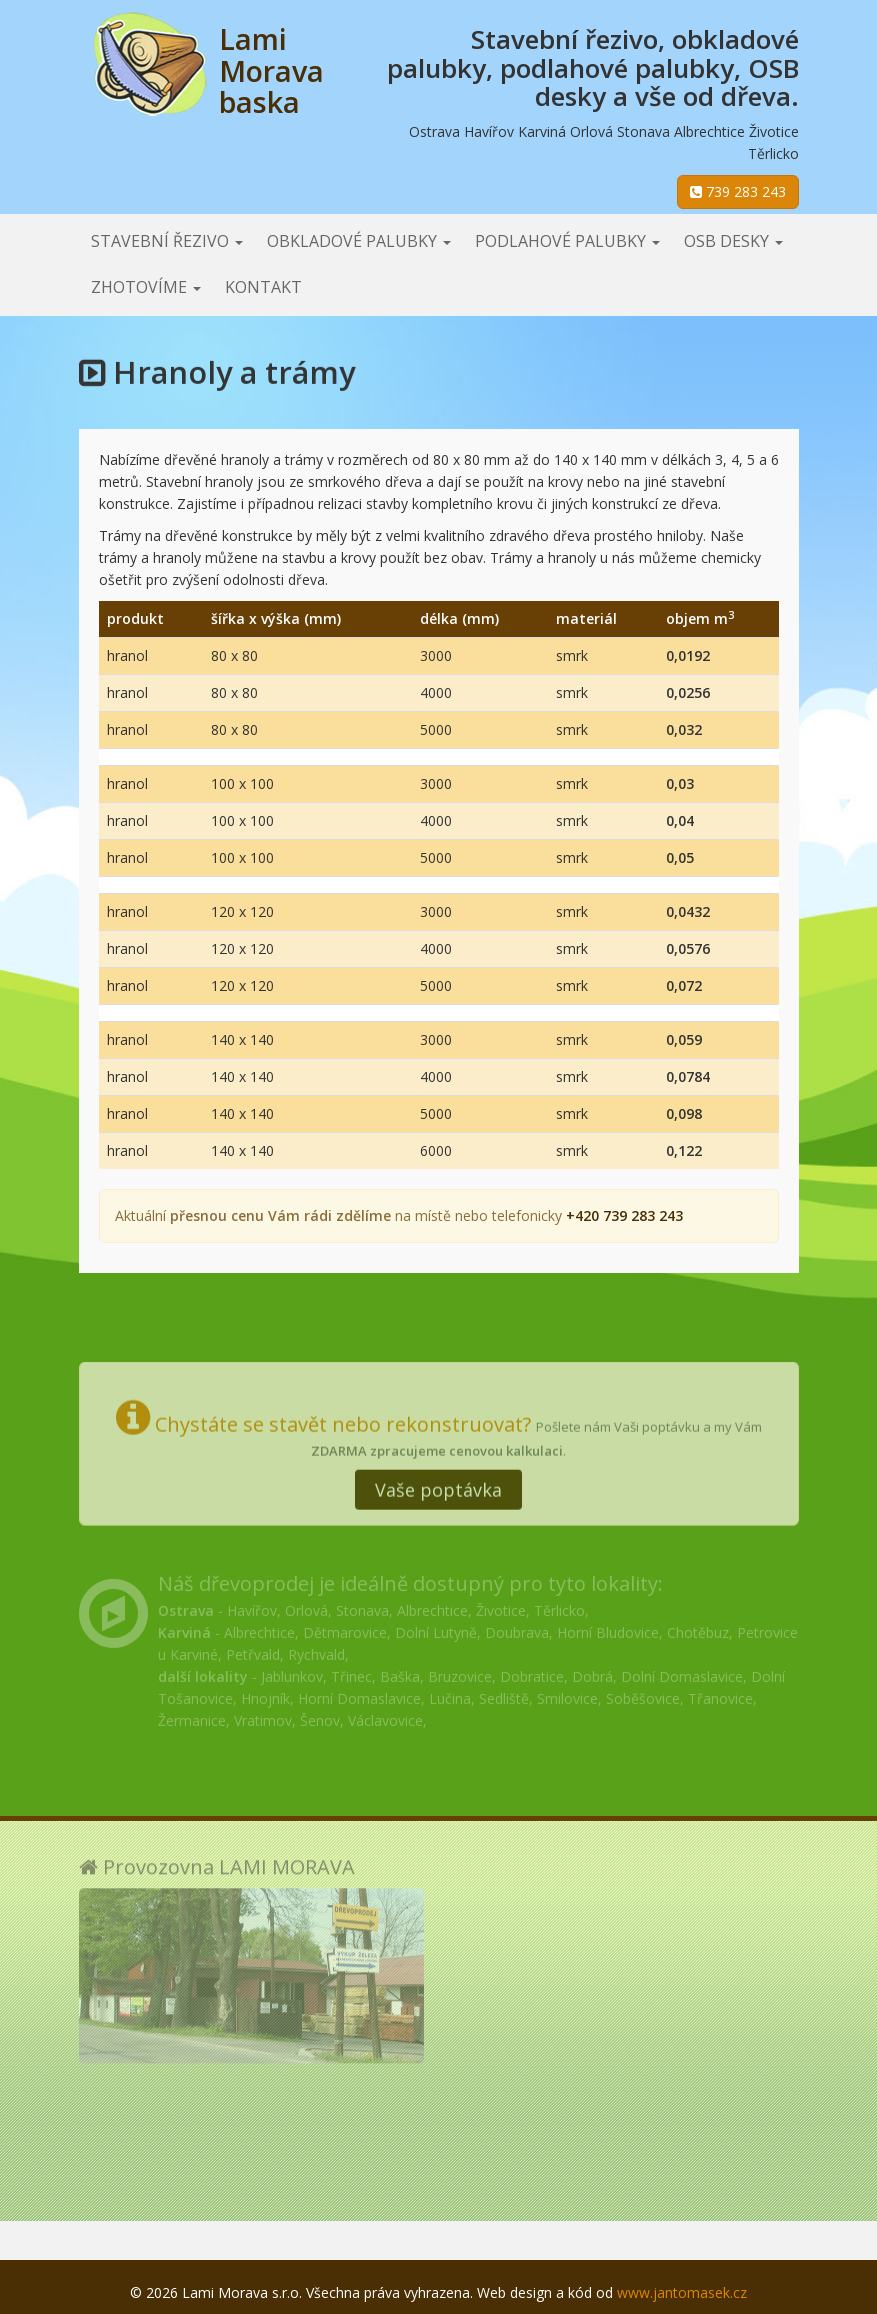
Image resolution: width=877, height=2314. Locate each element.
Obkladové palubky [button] (359, 241)
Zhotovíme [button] (146, 287)
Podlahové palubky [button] (567, 241)
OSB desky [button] (733, 241)
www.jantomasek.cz (682, 2292)
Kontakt (263, 287)
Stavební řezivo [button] (167, 241)
